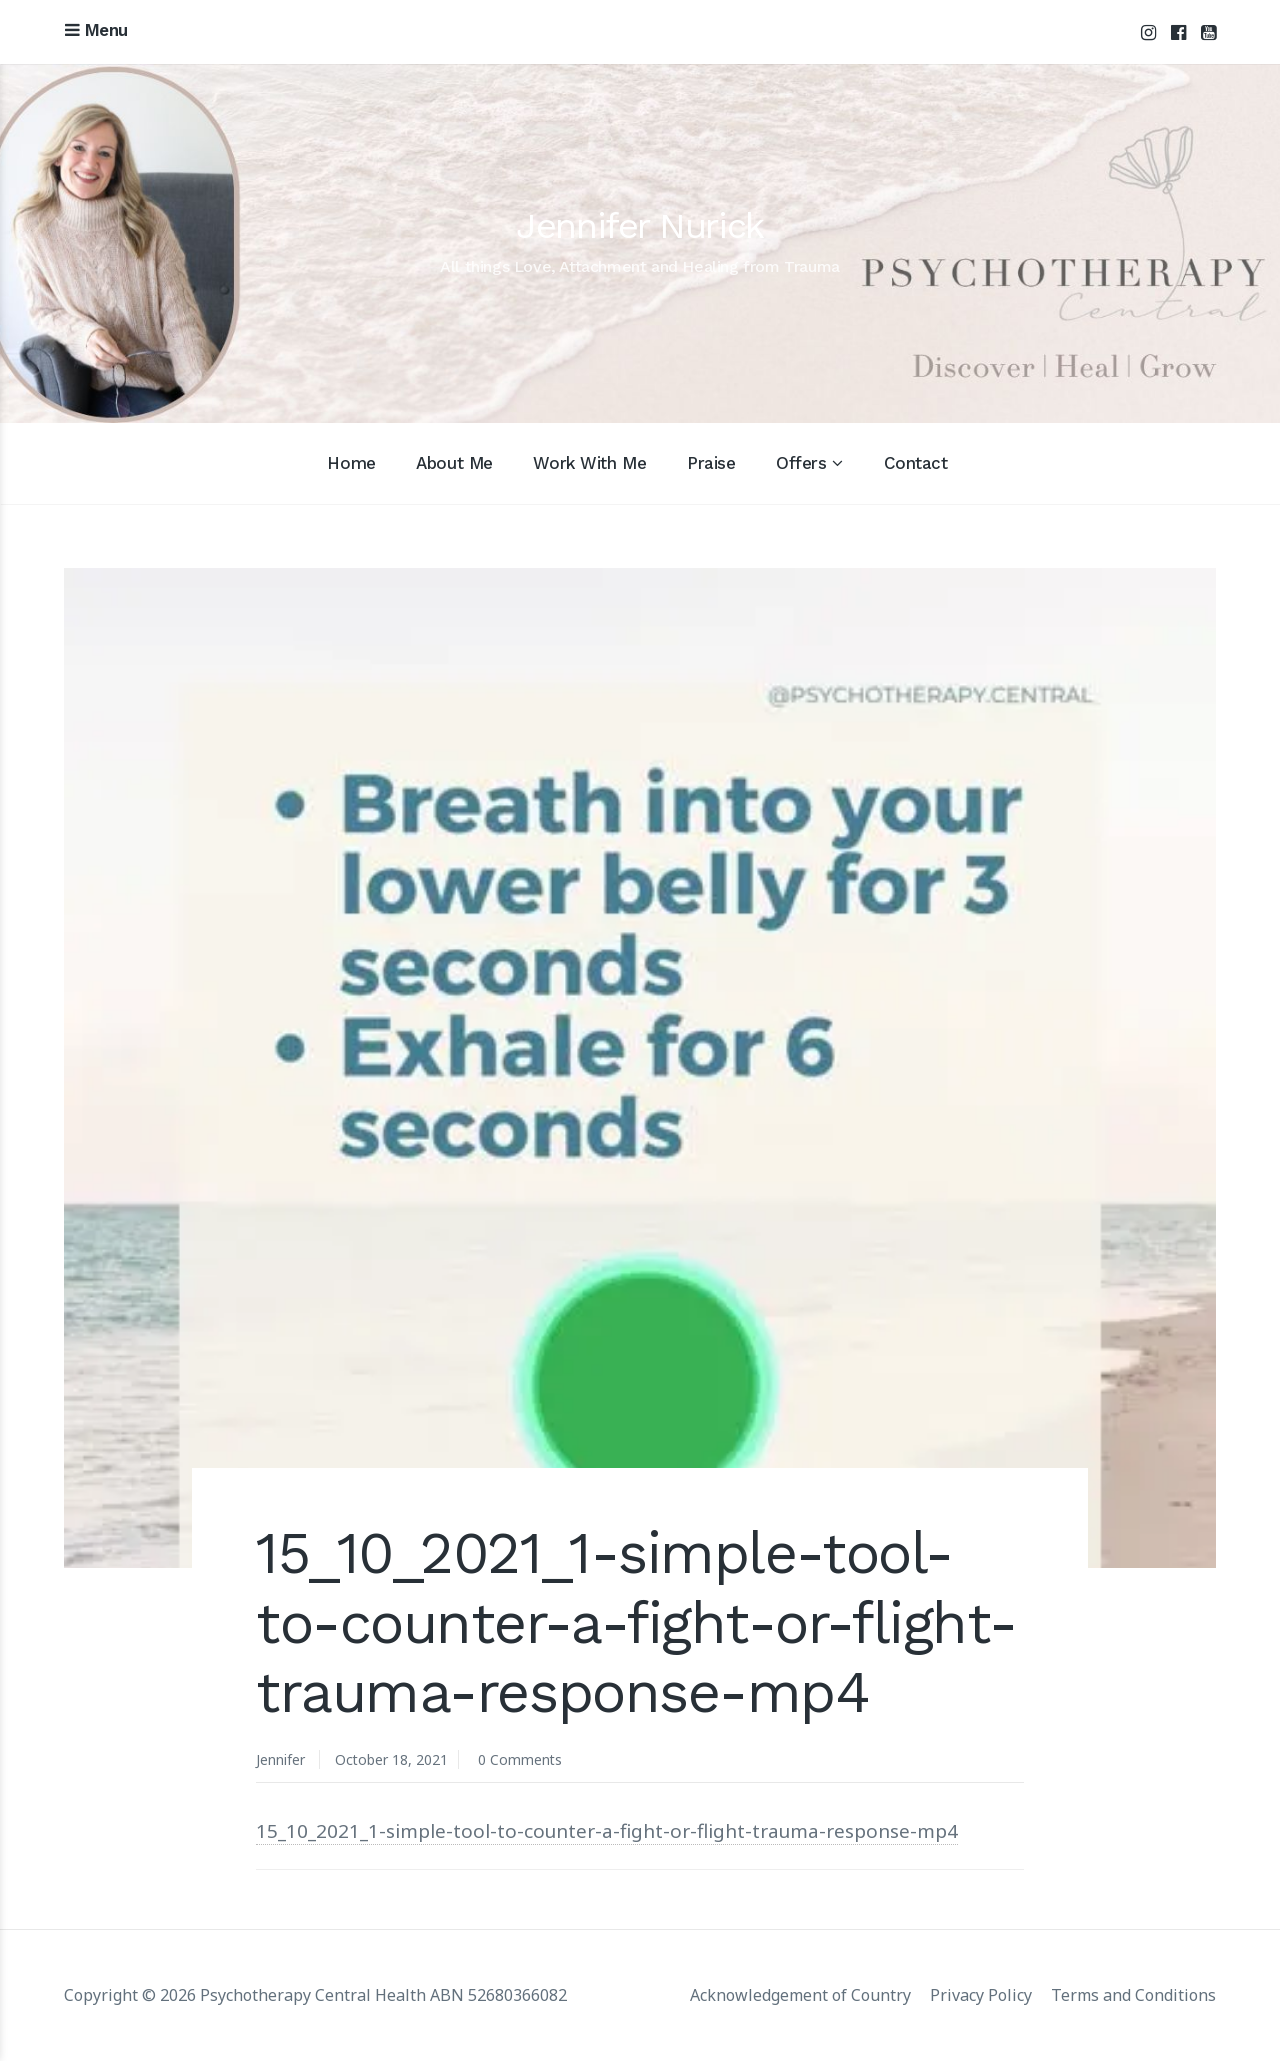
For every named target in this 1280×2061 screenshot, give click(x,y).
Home (351, 463)
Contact (916, 463)
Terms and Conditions (1133, 1995)
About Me (454, 463)
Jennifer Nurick (639, 226)
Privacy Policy (981, 1995)
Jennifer (280, 1759)
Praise (711, 463)
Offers (801, 463)
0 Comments (521, 1759)
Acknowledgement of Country (800, 1995)
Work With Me (589, 463)
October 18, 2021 (392, 1759)
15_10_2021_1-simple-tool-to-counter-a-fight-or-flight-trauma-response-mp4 (608, 1831)
